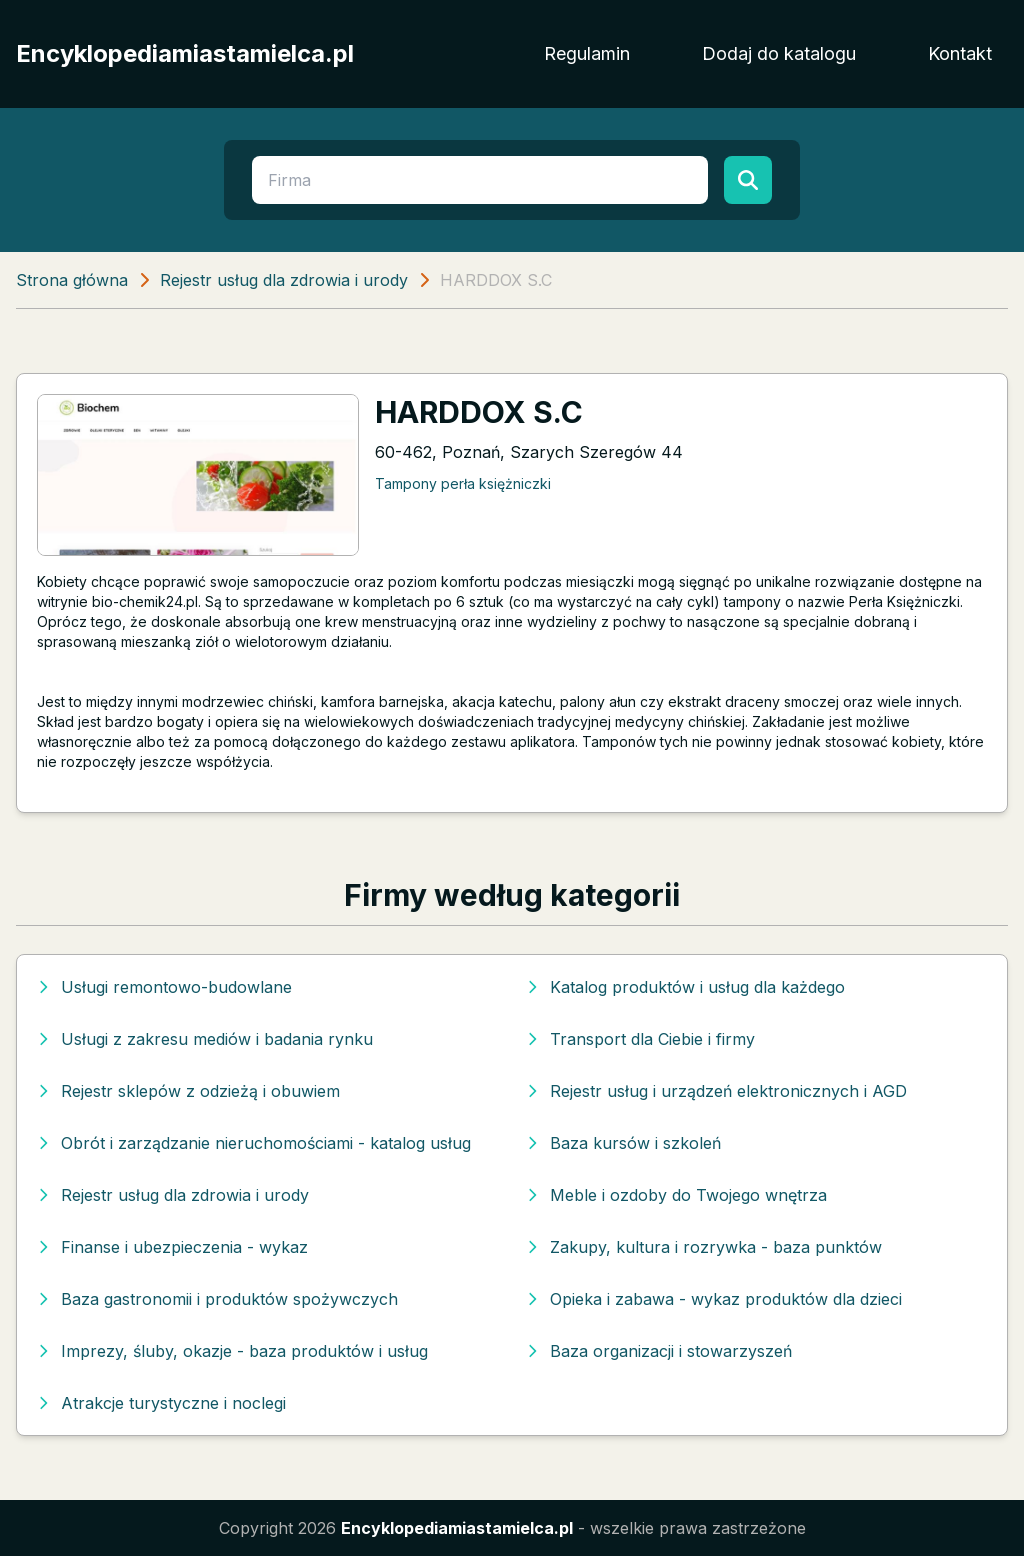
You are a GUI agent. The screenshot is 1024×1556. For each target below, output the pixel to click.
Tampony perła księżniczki (463, 483)
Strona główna (72, 280)
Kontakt (960, 53)
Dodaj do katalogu (779, 53)
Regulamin (587, 53)
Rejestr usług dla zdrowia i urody (284, 280)
